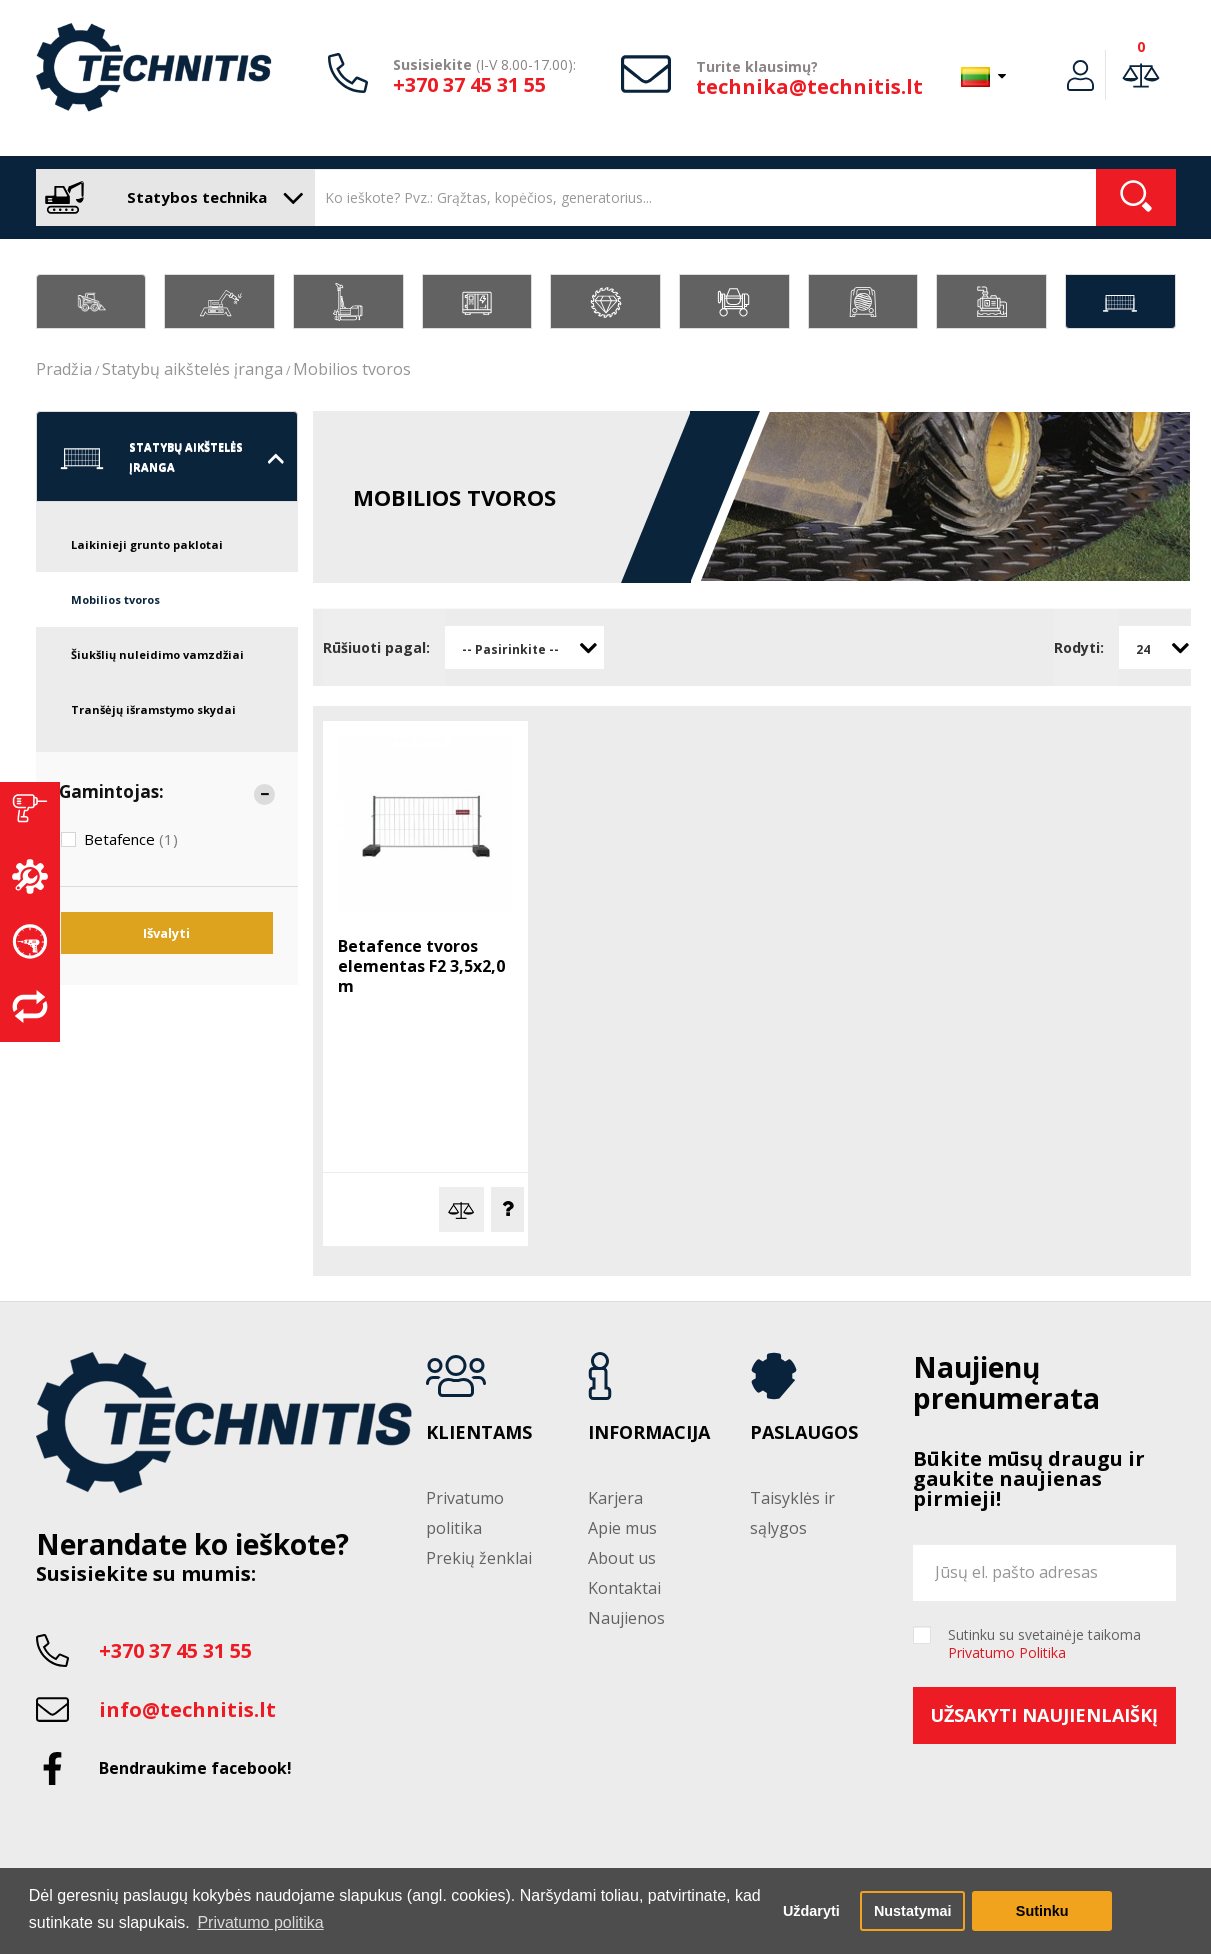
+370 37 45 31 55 (469, 84)
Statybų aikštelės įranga (192, 369)
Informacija (649, 1433)
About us (622, 1558)
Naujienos (626, 1618)
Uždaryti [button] (811, 1911)
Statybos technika (170, 197)
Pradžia (64, 369)
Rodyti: (1079, 647)
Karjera (615, 1498)
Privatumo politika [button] (260, 1922)
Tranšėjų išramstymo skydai (153, 709)
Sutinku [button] (1042, 1911)
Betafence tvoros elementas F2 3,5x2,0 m (421, 966)
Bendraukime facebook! (195, 1768)
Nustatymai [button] (913, 1911)
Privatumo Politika (1007, 1652)
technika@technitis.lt (809, 86)
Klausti (507, 1209)
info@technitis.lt (187, 1709)
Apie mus (622, 1528)
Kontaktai (624, 1588)
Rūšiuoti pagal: (376, 647)
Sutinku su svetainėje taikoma (1044, 1644)
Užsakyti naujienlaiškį (1044, 1715)
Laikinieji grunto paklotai (147, 544)
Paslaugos (804, 1433)
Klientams (479, 1433)
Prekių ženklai (479, 1558)
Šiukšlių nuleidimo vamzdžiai (157, 654)
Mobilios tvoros (352, 369)
